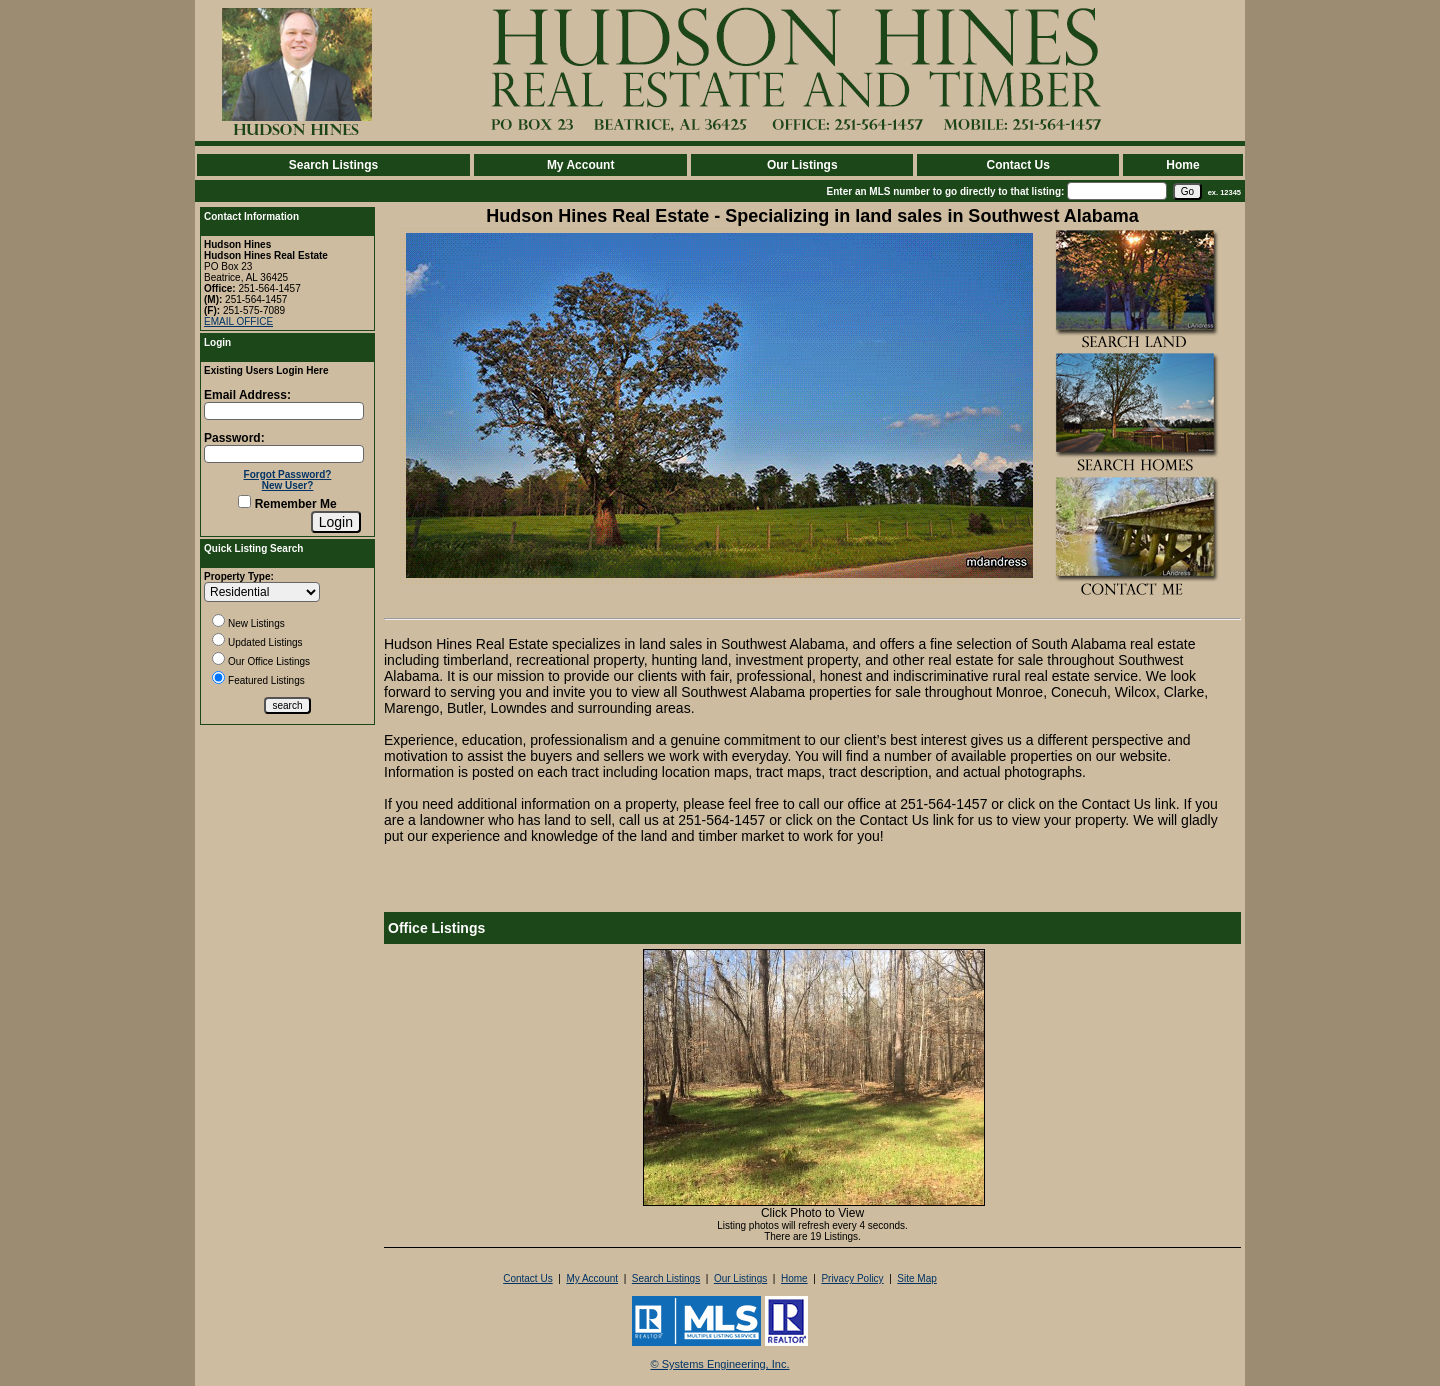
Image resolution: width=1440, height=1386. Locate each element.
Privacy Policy (852, 1278)
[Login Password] (284, 454)
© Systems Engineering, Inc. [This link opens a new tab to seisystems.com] (720, 1364)
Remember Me (287, 504)
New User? (288, 485)
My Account (581, 165)
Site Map (916, 1278)
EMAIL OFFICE (238, 321)
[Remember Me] (244, 501)
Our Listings (802, 165)
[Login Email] (284, 411)
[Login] (336, 522)
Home (1182, 165)
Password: (234, 438)
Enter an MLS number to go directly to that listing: (946, 191)
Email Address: (247, 395)
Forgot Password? (288, 474)
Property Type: (239, 576)
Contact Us (1017, 165)
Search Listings (333, 165)
